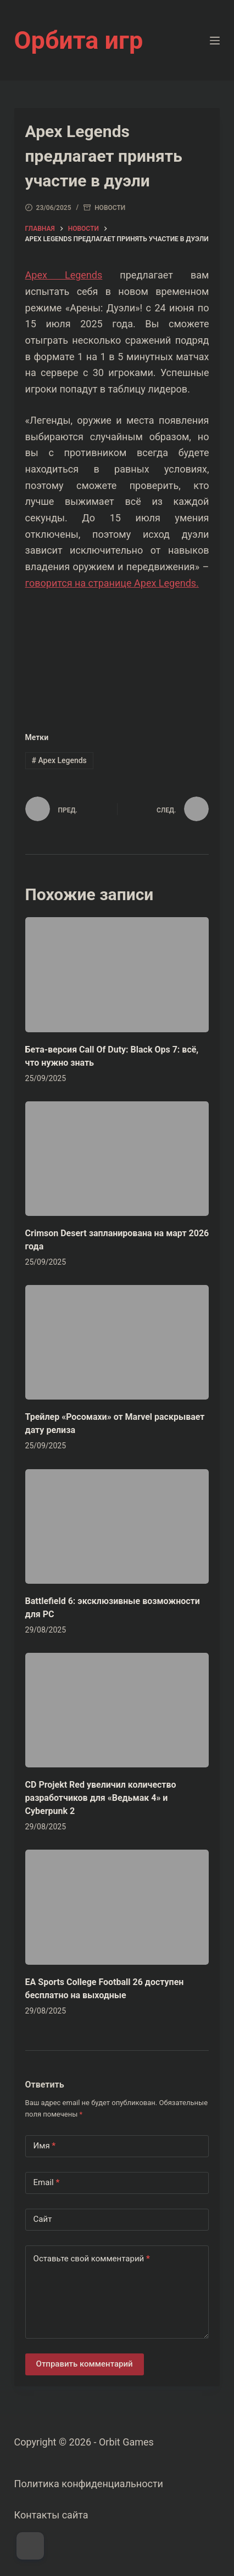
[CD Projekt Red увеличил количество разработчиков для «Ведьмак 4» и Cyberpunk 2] (117, 1710)
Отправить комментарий (84, 2364)
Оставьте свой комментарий (92, 2259)
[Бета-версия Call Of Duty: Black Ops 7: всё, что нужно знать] (117, 974)
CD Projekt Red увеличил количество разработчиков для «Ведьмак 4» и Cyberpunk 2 (100, 1797)
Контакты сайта (51, 2515)
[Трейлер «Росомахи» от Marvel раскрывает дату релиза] (117, 1342)
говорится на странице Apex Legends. (112, 583)
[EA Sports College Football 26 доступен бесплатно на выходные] (117, 1907)
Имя (45, 2146)
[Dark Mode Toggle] (30, 2546)
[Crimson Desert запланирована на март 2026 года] (117, 1158)
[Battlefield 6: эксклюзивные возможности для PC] (117, 1526)
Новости (109, 208)
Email (47, 2183)
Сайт (43, 2219)
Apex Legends (64, 275)
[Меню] (215, 41)
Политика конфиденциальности (88, 2483)
